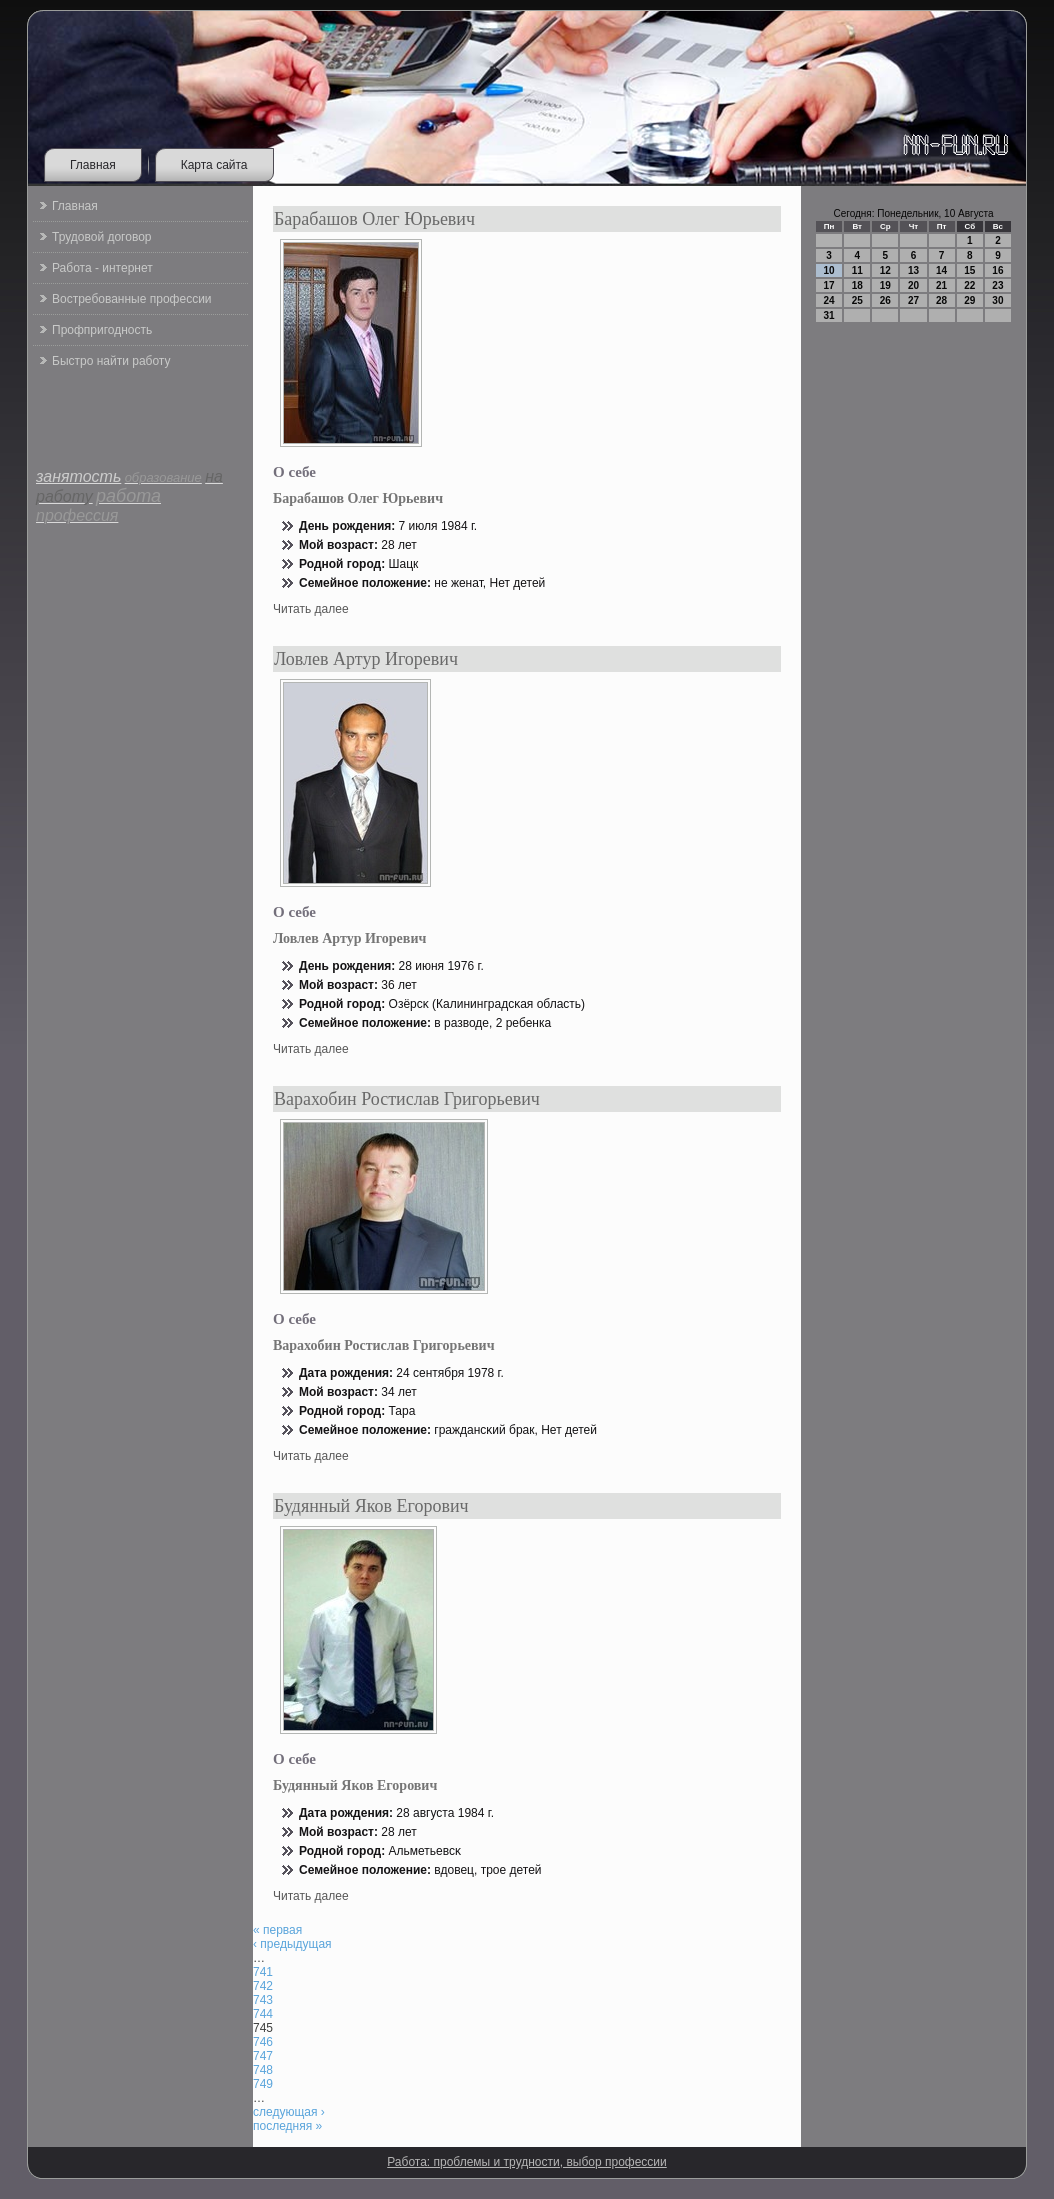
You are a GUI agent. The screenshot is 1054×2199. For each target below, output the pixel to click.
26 (885, 300)
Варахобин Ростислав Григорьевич (407, 1099)
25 (857, 300)
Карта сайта (214, 165)
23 (997, 285)
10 (829, 270)
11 (857, 270)
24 (829, 300)
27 (913, 300)
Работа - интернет (102, 268)
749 (263, 2084)
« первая (277, 1930)
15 (969, 270)
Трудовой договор (101, 237)
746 (263, 2042)
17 (829, 285)
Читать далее (311, 609)
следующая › (289, 2112)
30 (997, 300)
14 (941, 270)
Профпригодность (102, 330)
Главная (93, 165)
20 (913, 285)
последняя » (287, 2126)
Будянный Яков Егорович (371, 1506)
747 (263, 2056)
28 (941, 300)
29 (969, 300)
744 (263, 2014)
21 (941, 285)
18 (857, 285)
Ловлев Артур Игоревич (366, 659)
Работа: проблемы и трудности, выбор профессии (527, 2162)
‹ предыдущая (292, 1944)
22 (969, 285)
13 (913, 270)
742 (263, 1986)
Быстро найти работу (111, 361)
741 (263, 1972)
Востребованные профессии (132, 299)
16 (997, 270)
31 (829, 315)
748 (263, 2070)
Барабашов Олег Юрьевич (374, 219)
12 (885, 270)
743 (263, 2000)
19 (885, 285)
